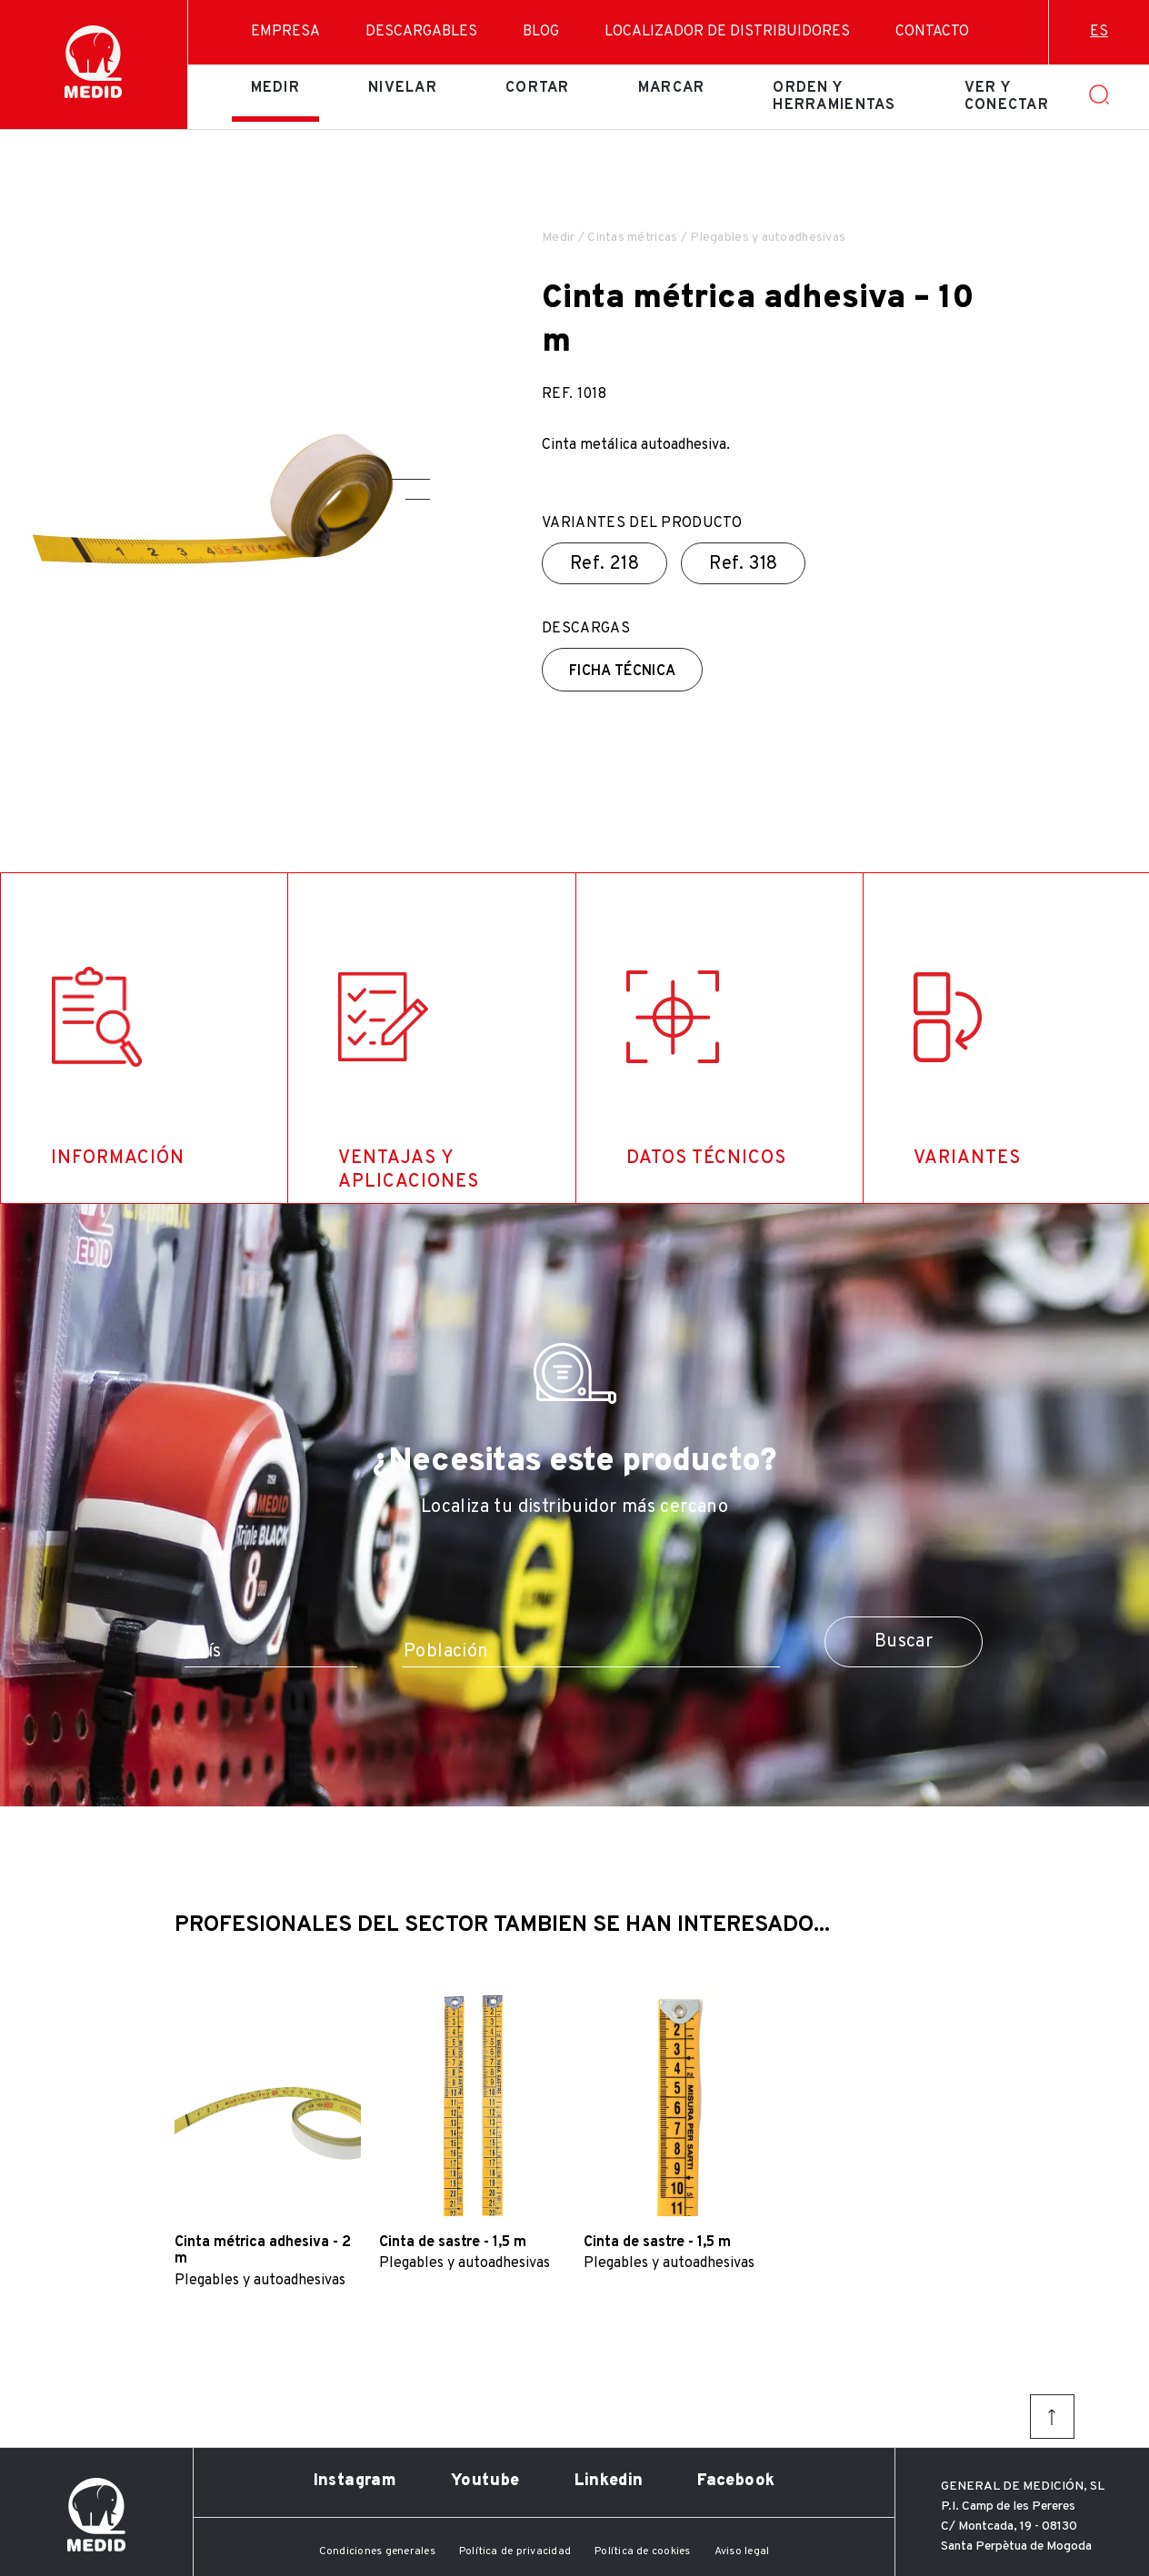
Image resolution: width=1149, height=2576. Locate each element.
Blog (541, 32)
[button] (411, 479)
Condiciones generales (377, 2551)
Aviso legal (742, 2551)
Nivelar (402, 88)
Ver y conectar (1006, 96)
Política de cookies (642, 2551)
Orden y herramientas (834, 96)
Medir (275, 88)
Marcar (671, 88)
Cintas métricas (632, 237)
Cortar (537, 88)
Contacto (932, 32)
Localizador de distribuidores (727, 32)
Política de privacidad (515, 2551)
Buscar (903, 1642)
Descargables (421, 32)
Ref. (604, 564)
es (1099, 32)
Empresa (285, 32)
